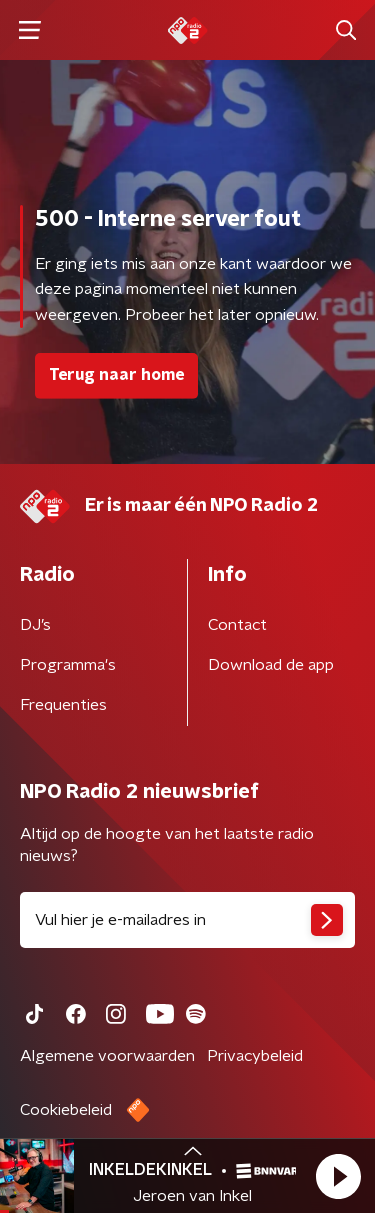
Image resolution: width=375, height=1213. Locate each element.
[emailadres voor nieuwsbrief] (187, 920)
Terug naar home (116, 375)
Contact (237, 625)
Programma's (68, 665)
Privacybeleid (255, 1056)
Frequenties (63, 705)
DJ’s (35, 625)
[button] (338, 1176)
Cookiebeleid (66, 1110)
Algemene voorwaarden (107, 1056)
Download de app (271, 665)
